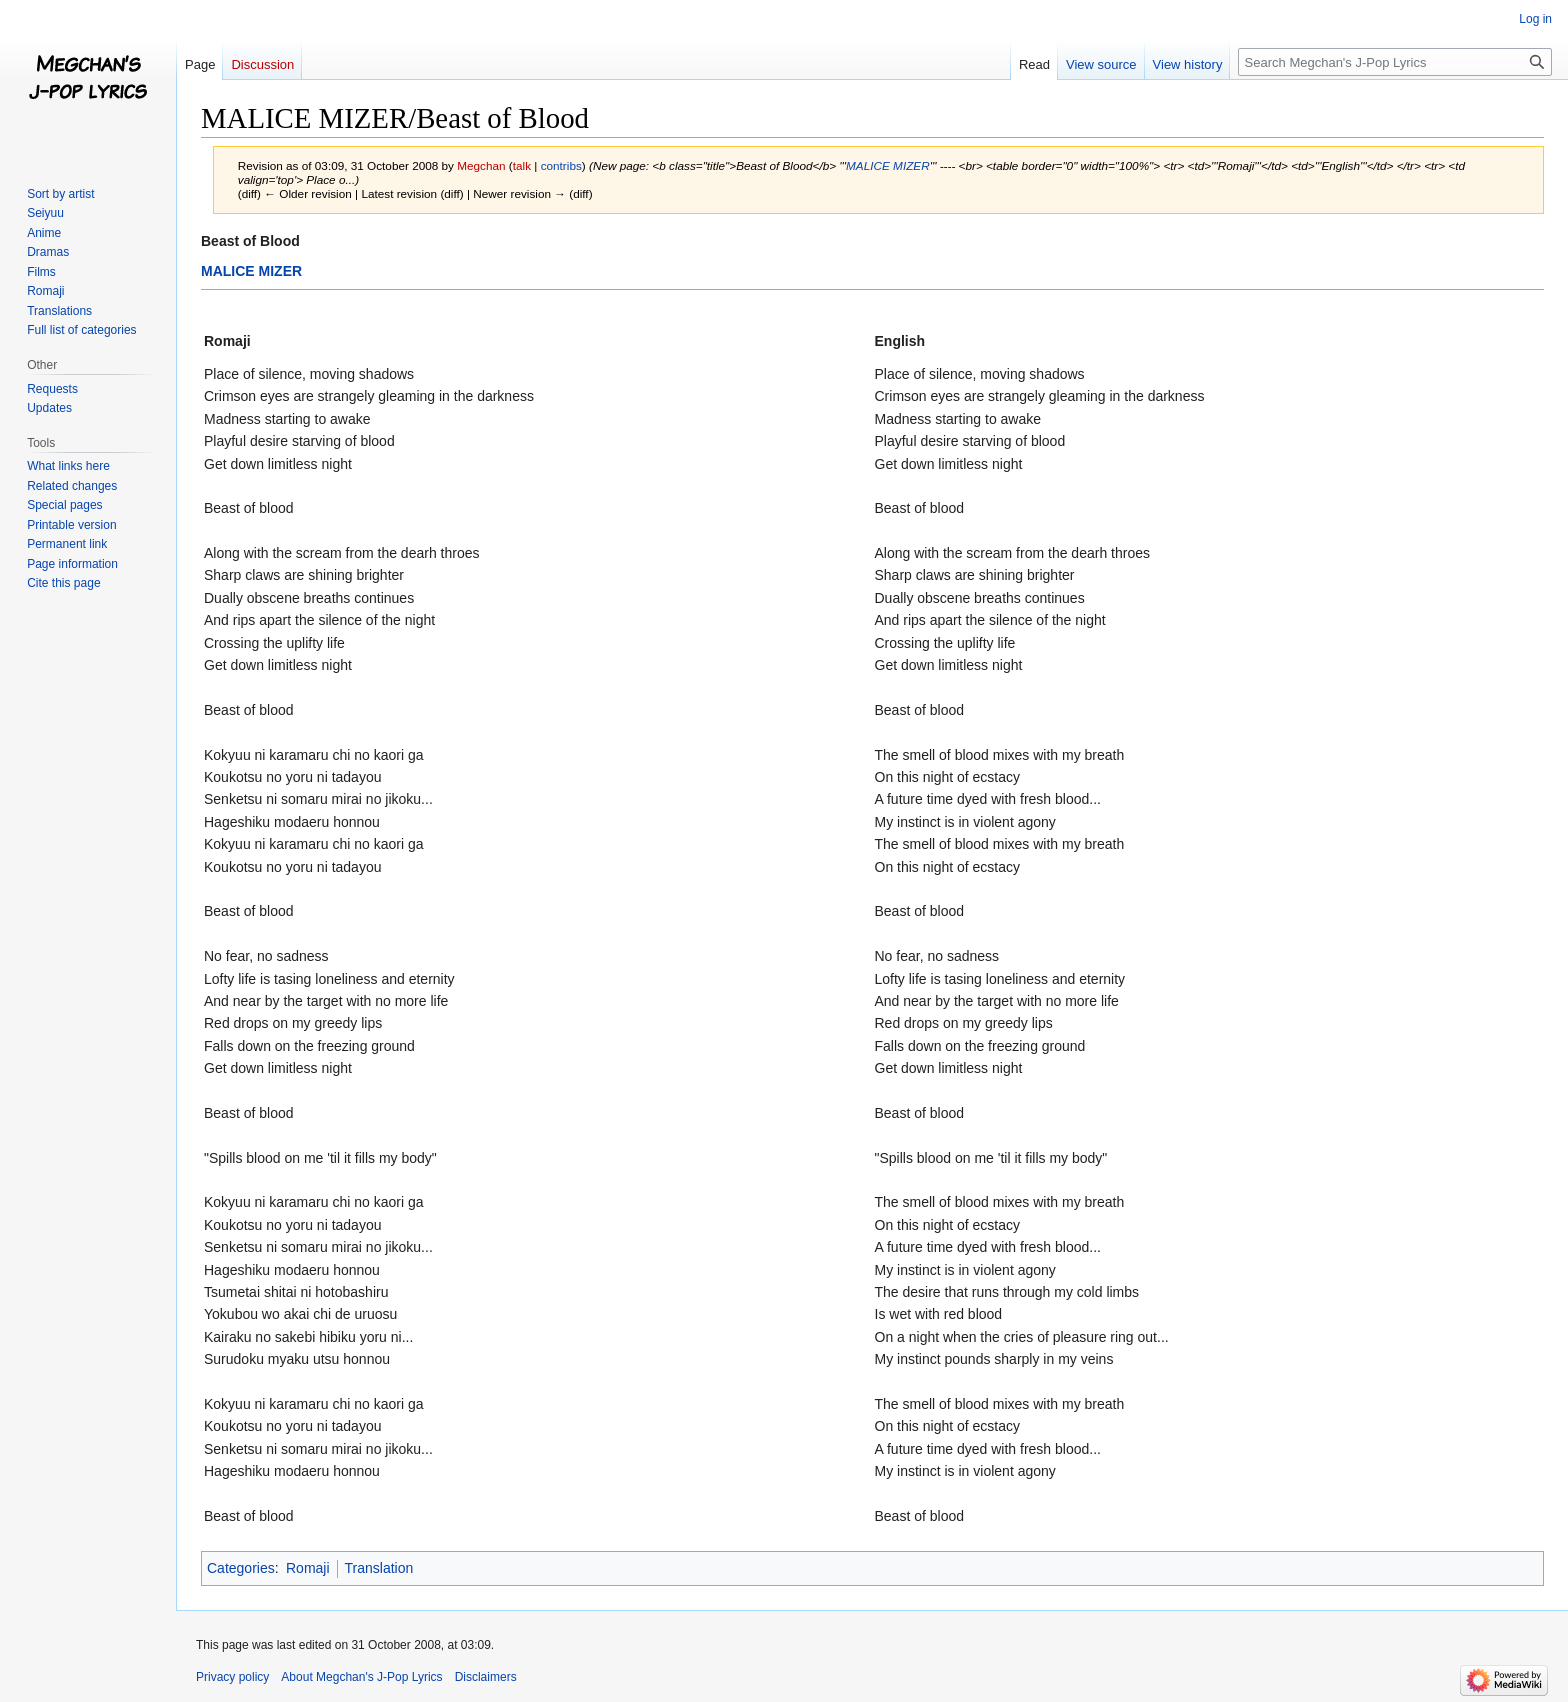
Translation (379, 1568)
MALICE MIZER (888, 165)
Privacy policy (232, 1677)
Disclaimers (486, 1677)
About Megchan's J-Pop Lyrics (361, 1677)
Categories (241, 1568)
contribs (561, 165)
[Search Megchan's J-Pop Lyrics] (1395, 62)
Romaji (308, 1568)
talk (522, 165)
